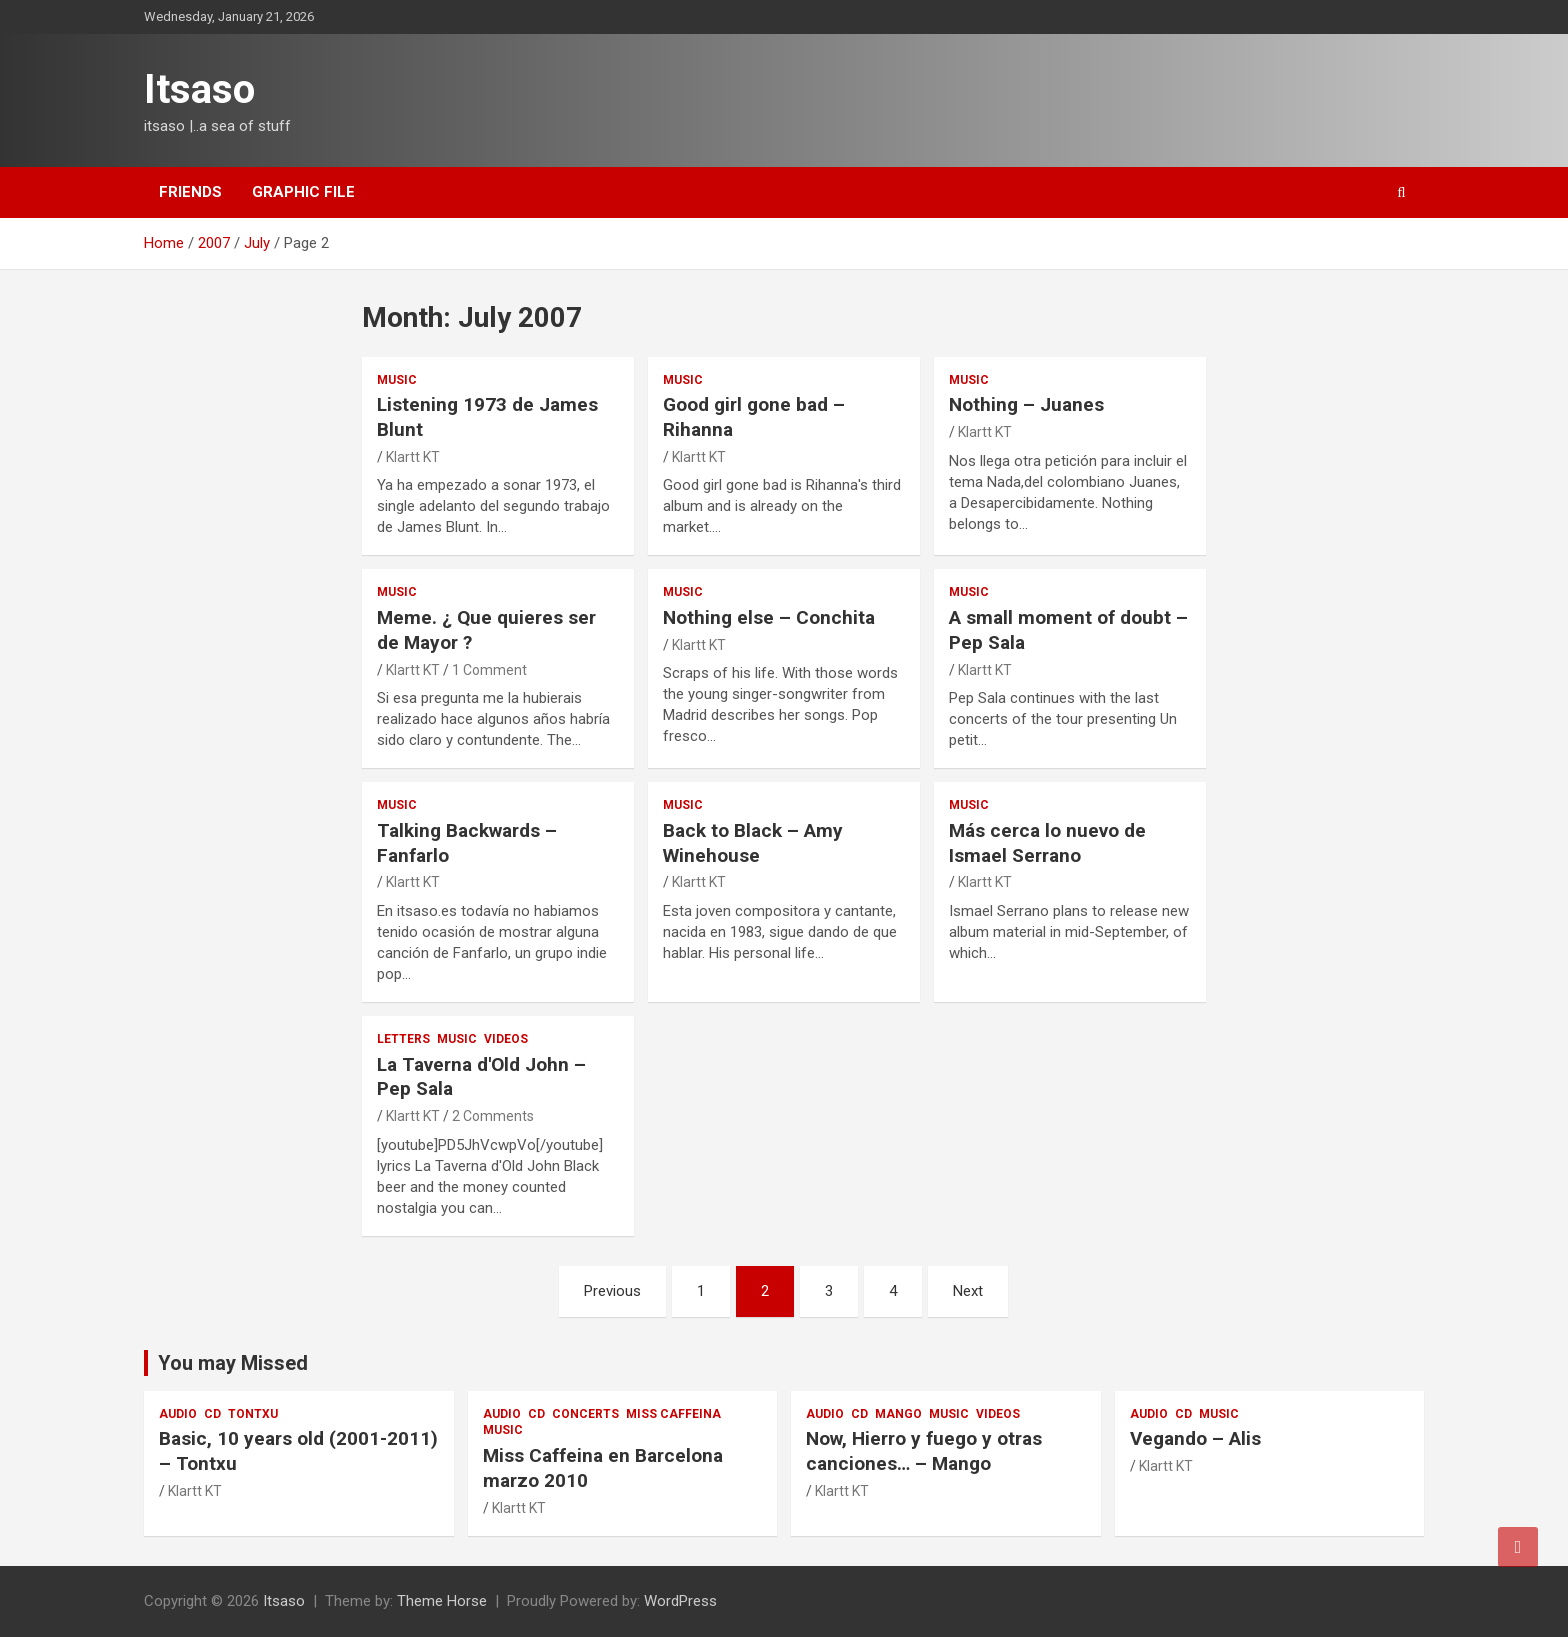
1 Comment (489, 670)
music (397, 380)
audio (178, 1414)
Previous (612, 1291)
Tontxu (253, 1414)
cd (212, 1414)
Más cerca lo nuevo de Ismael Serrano (1047, 843)
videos (506, 1039)
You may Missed (233, 1363)
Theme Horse (442, 1601)
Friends (190, 192)
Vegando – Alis (1195, 1438)
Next (968, 1291)
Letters (403, 1039)
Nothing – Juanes (1026, 404)
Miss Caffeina (673, 1414)
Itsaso (199, 89)
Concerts (585, 1414)
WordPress (680, 1601)
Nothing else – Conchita (769, 617)
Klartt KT (413, 457)
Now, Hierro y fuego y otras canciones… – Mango (924, 1451)
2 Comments (493, 1116)
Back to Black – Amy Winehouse (753, 843)
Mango (898, 1414)
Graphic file (303, 192)
